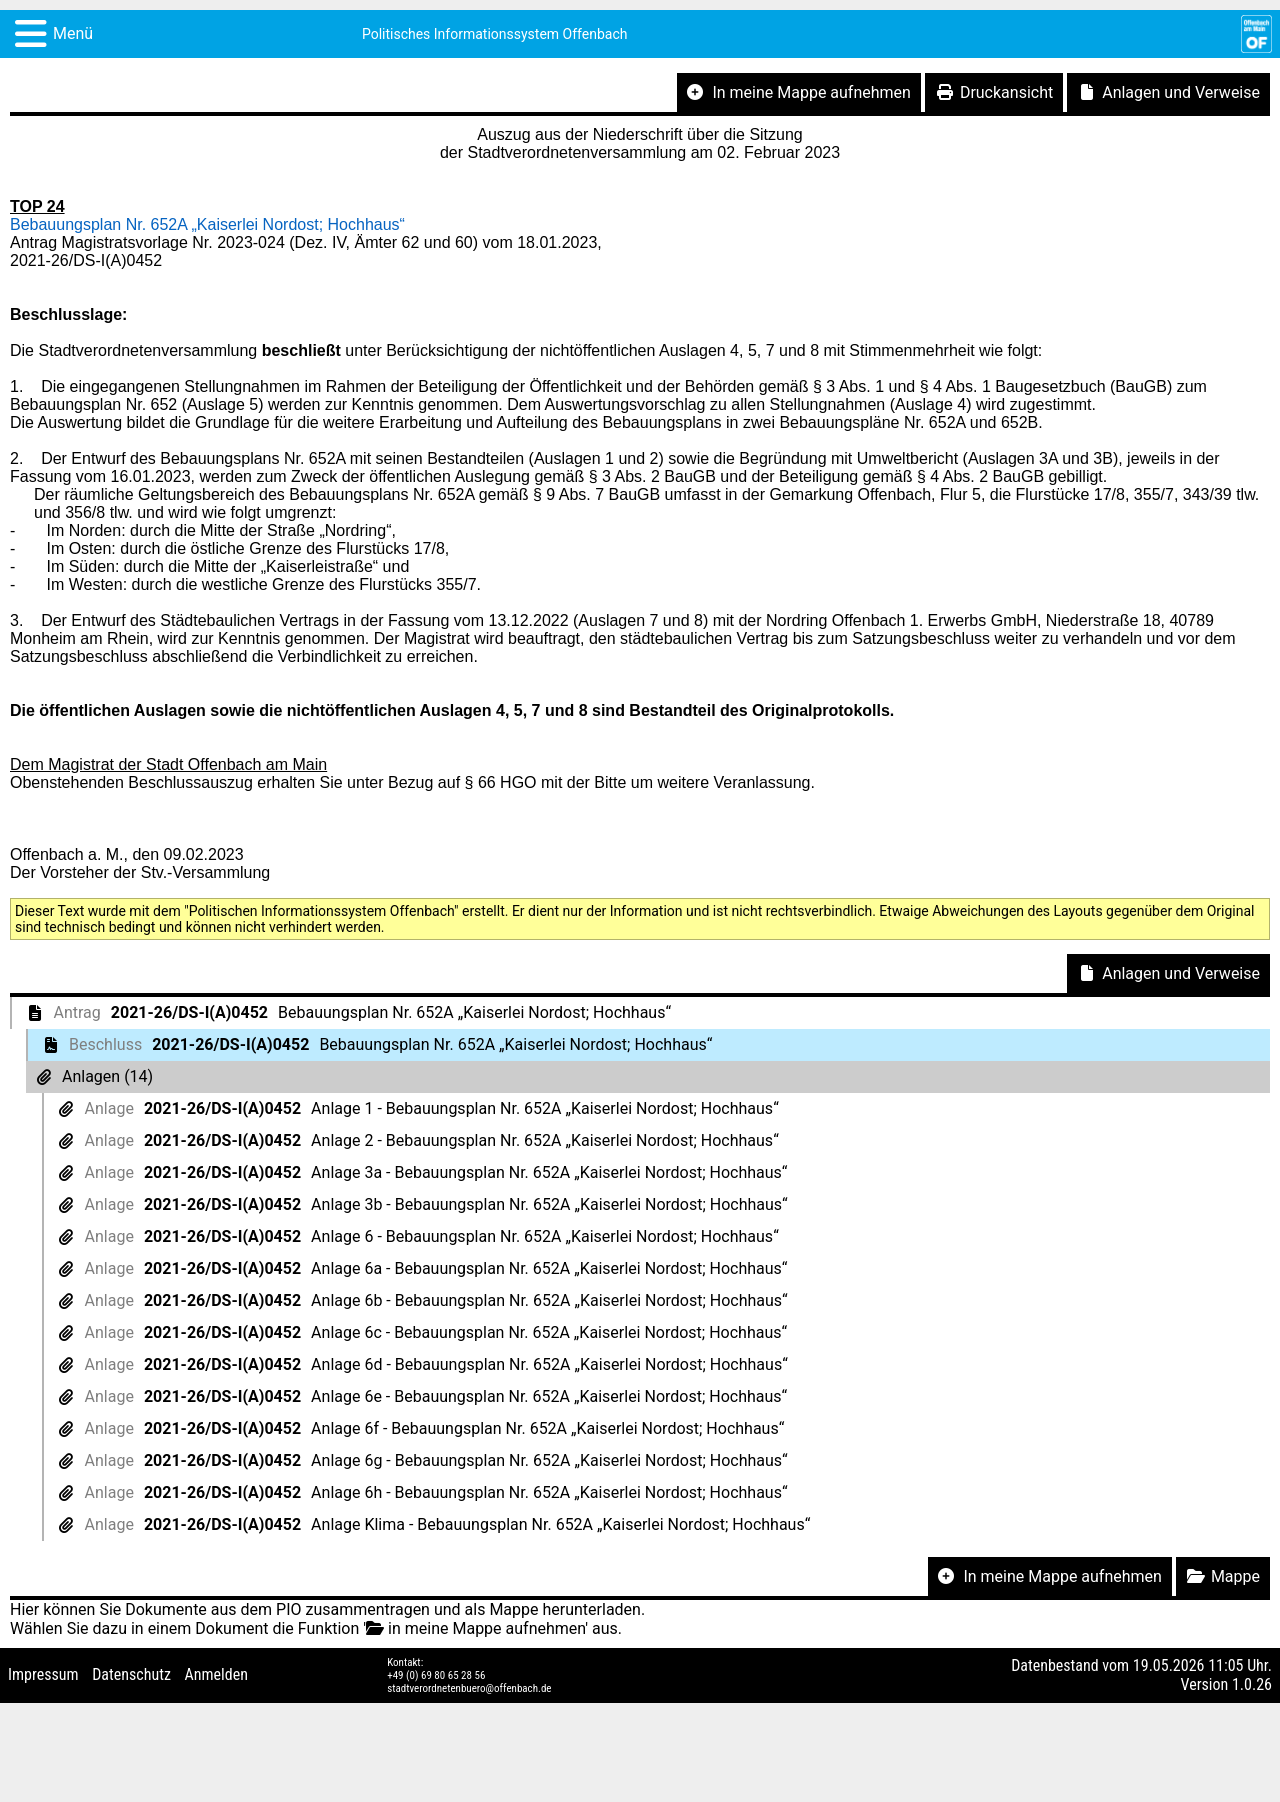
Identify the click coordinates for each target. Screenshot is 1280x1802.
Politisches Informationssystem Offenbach (495, 34)
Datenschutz (131, 1674)
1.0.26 (1252, 1684)
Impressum (43, 1674)
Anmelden (216, 1674)
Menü (73, 33)
